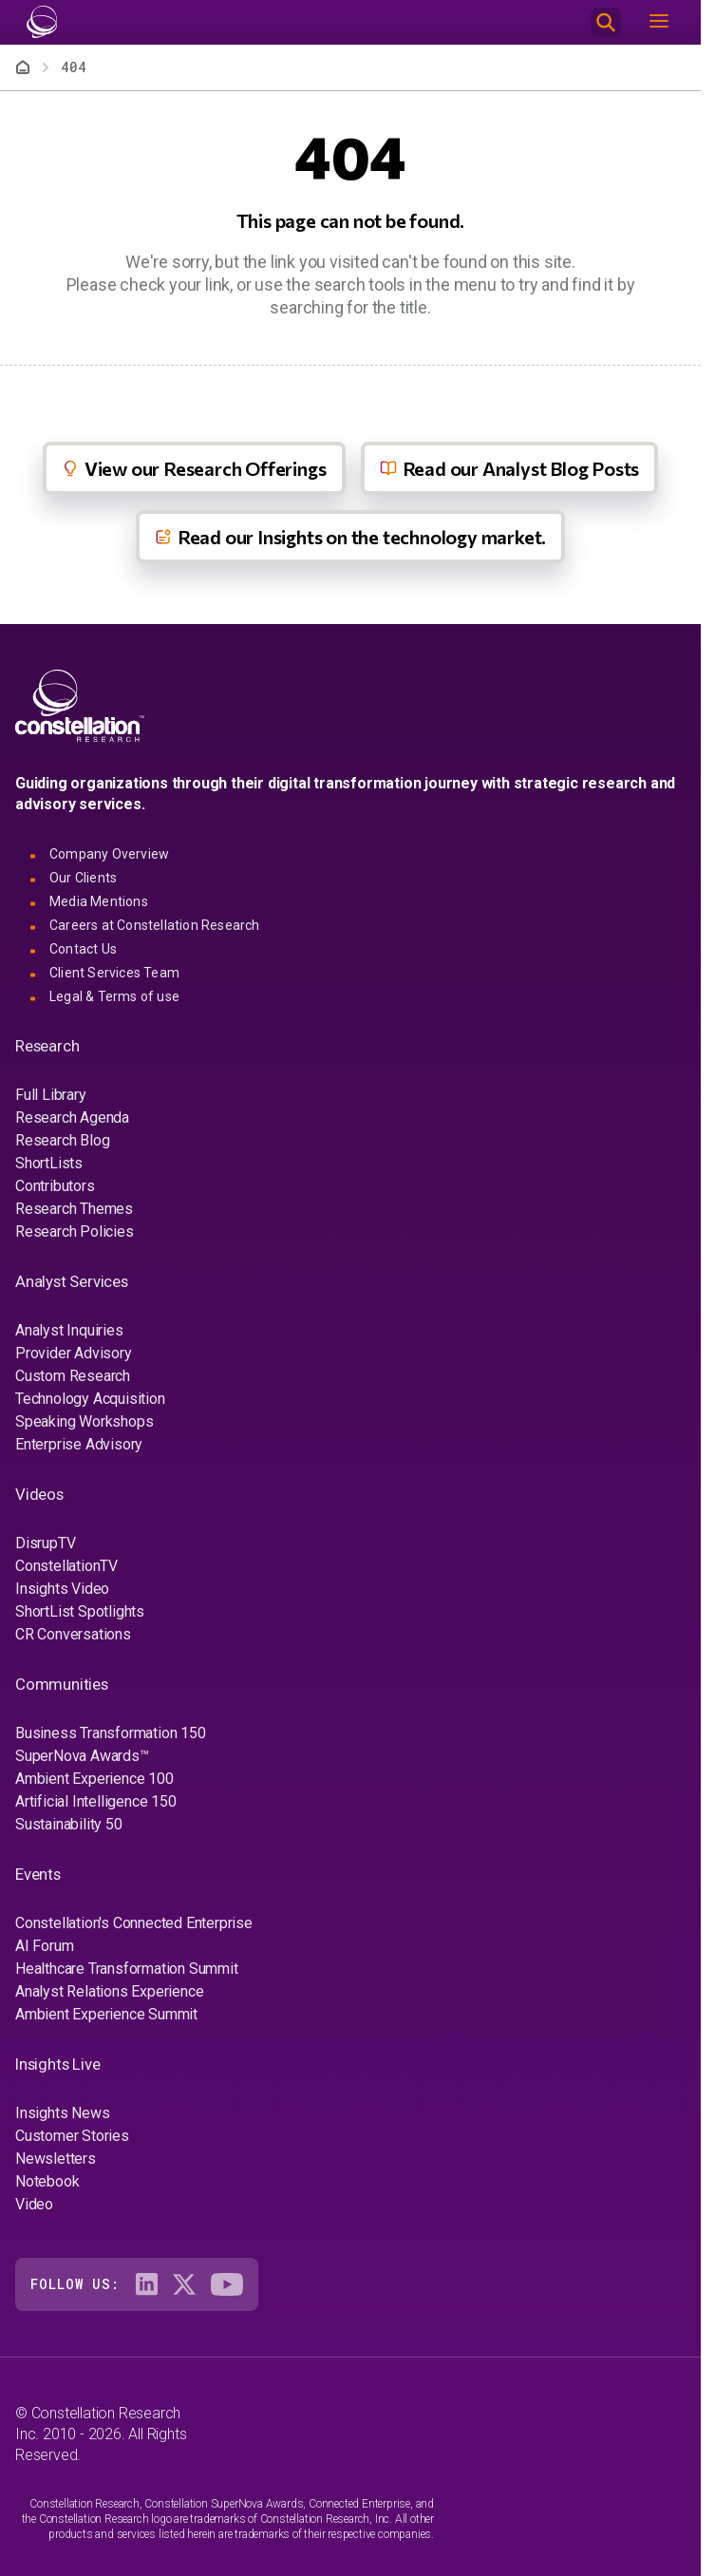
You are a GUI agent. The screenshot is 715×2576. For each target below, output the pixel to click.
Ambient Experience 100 (94, 1779)
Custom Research (72, 1376)
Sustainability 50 (68, 1824)
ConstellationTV (66, 1566)
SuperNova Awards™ (82, 1756)
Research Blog (62, 1140)
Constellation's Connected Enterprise (134, 1923)
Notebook (47, 2181)
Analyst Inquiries (69, 1330)
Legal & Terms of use (114, 996)
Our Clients (83, 877)
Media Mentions (98, 901)
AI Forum (44, 1946)
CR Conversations (73, 1634)
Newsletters (55, 2159)
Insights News (62, 2113)
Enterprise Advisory (78, 1444)
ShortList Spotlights (79, 1611)
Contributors (55, 1186)
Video (34, 2204)
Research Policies (74, 1231)
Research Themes (74, 1209)
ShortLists (49, 1163)
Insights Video (62, 1589)
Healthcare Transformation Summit (126, 1969)
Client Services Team (114, 972)
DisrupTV (45, 1543)
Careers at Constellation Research (154, 925)
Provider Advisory (73, 1353)
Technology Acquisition (90, 1399)
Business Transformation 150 (110, 1733)
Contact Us (83, 949)
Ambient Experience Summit (106, 2014)
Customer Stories (72, 2136)
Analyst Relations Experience (109, 1991)
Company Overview (109, 854)
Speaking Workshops (84, 1421)
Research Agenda (72, 1117)
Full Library (50, 1095)
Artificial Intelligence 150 (96, 1801)
